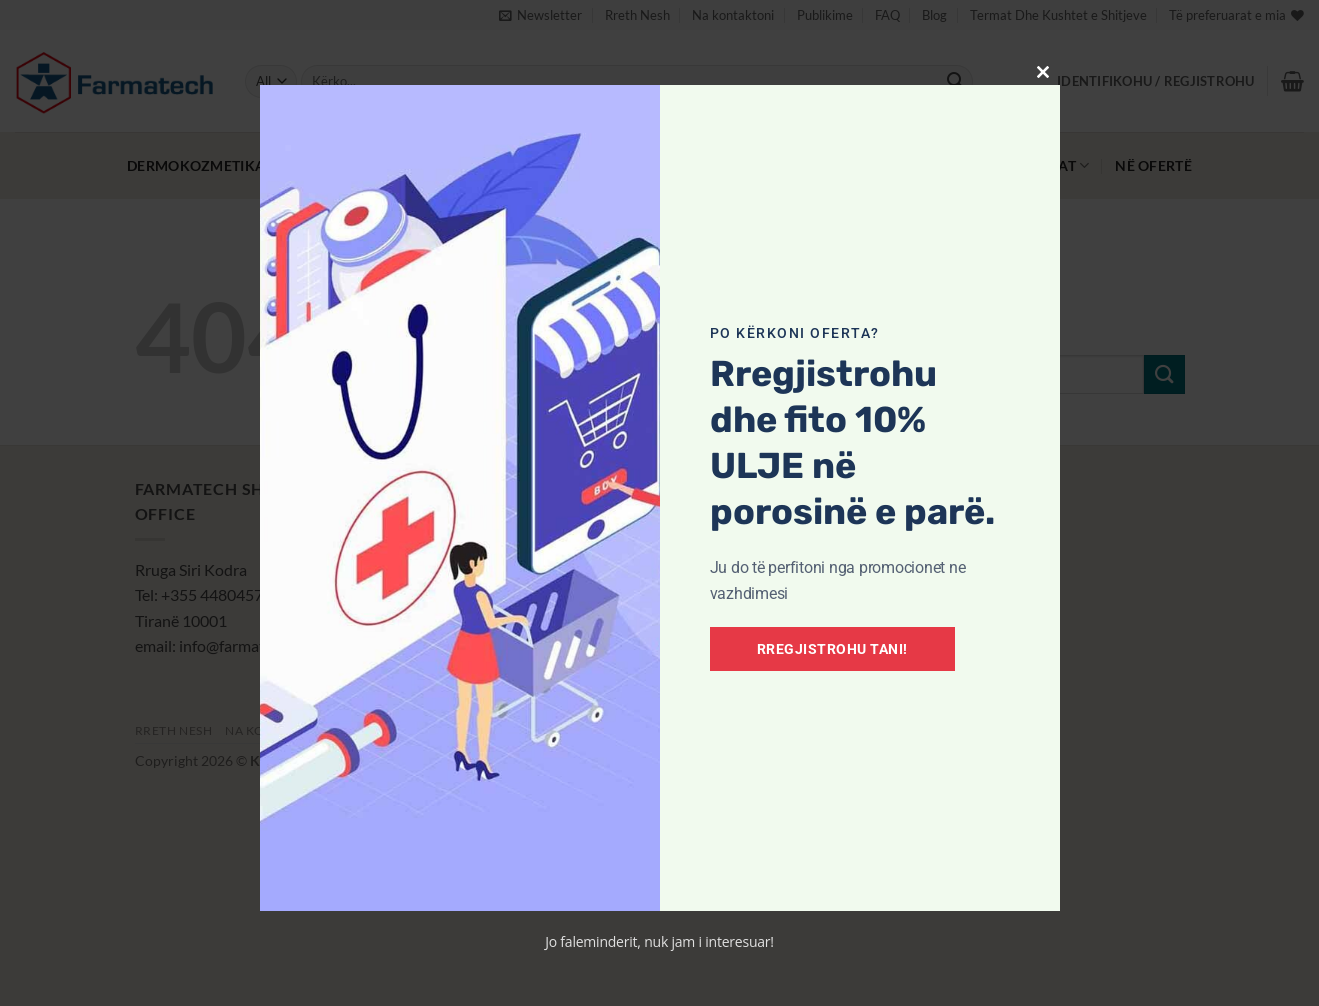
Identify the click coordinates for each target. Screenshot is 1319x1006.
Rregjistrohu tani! (832, 649)
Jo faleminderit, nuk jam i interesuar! (659, 941)
